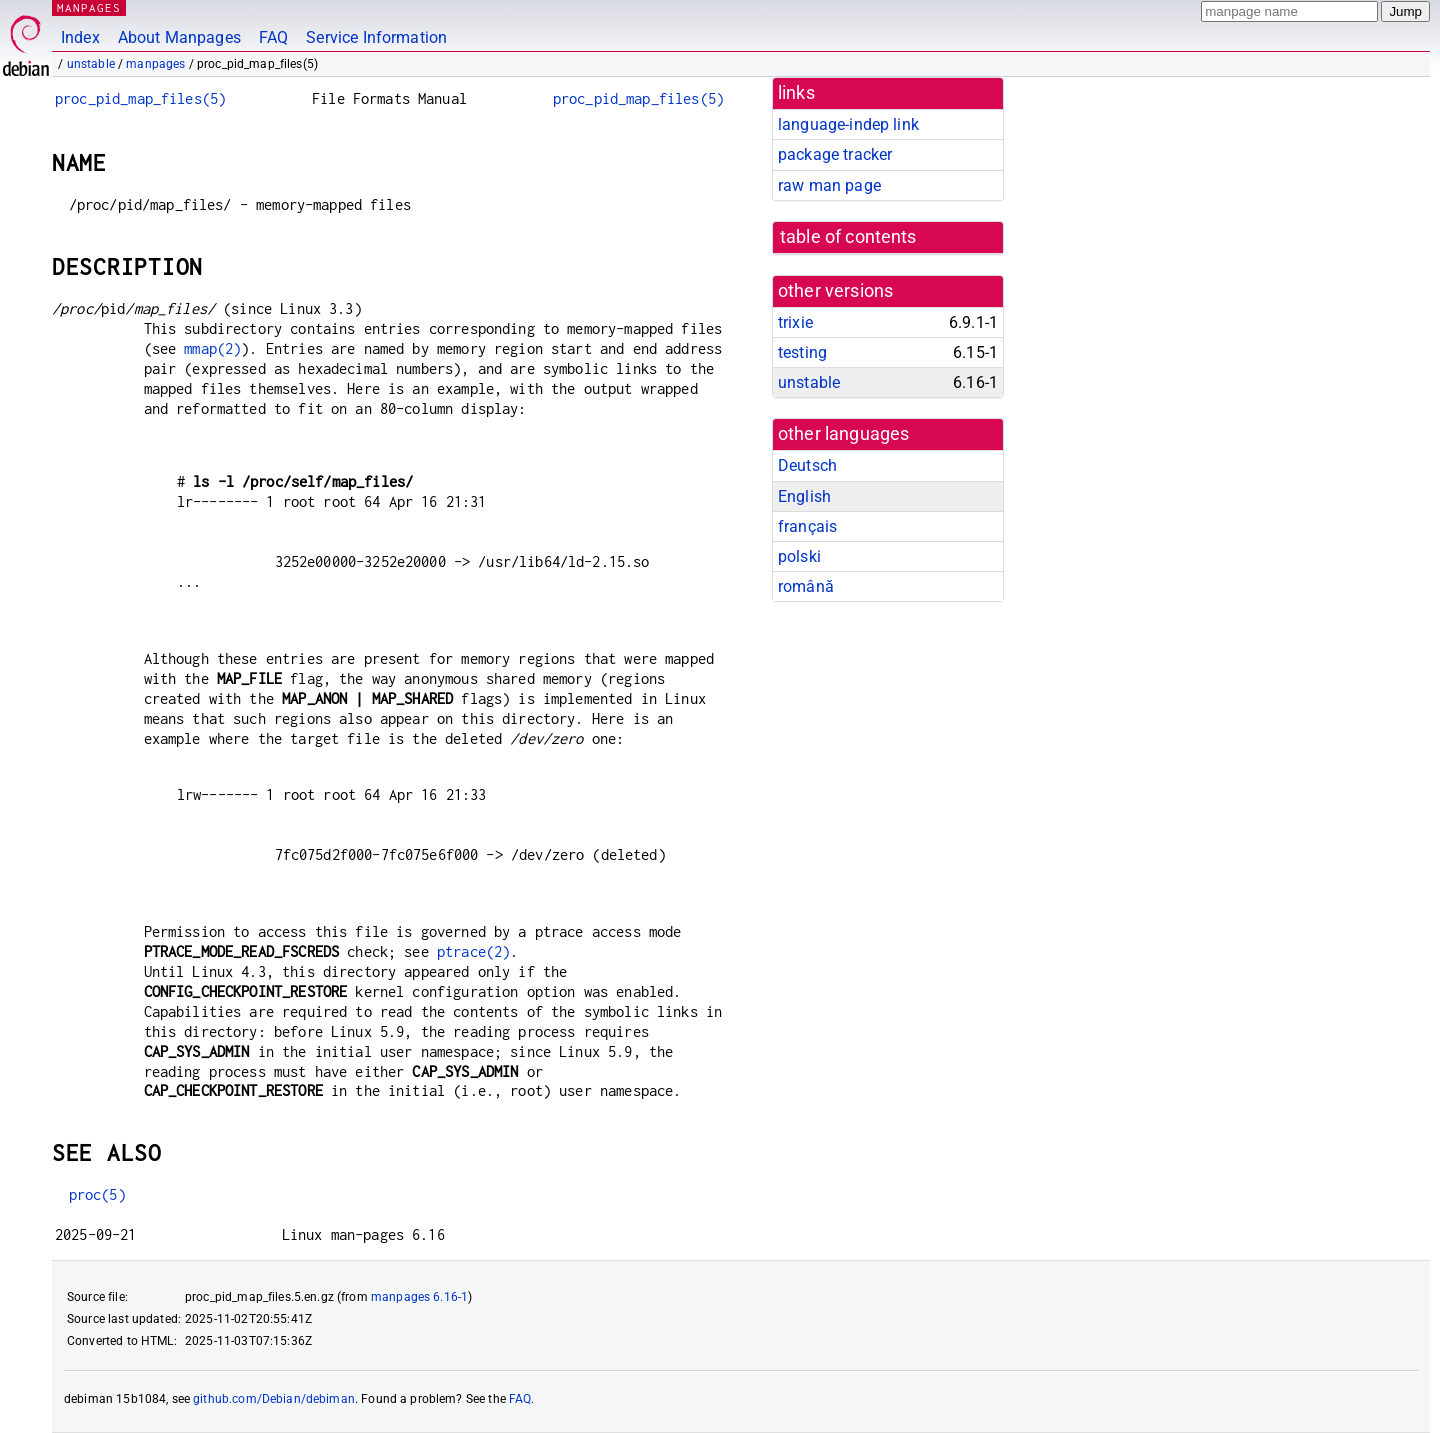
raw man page (829, 185)
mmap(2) (212, 348)
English (804, 496)
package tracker (835, 154)
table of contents (848, 237)
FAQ (273, 37)
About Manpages (179, 37)
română (806, 586)
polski (799, 556)
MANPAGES (89, 7)
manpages (155, 64)
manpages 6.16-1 (419, 1297)
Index (80, 37)
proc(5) (97, 1194)
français (807, 526)
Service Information (376, 37)
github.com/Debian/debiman (274, 1399)
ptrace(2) (473, 951)
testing (802, 352)
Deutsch (807, 465)
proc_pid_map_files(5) (140, 98)
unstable (91, 64)
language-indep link (848, 124)
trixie (795, 322)
